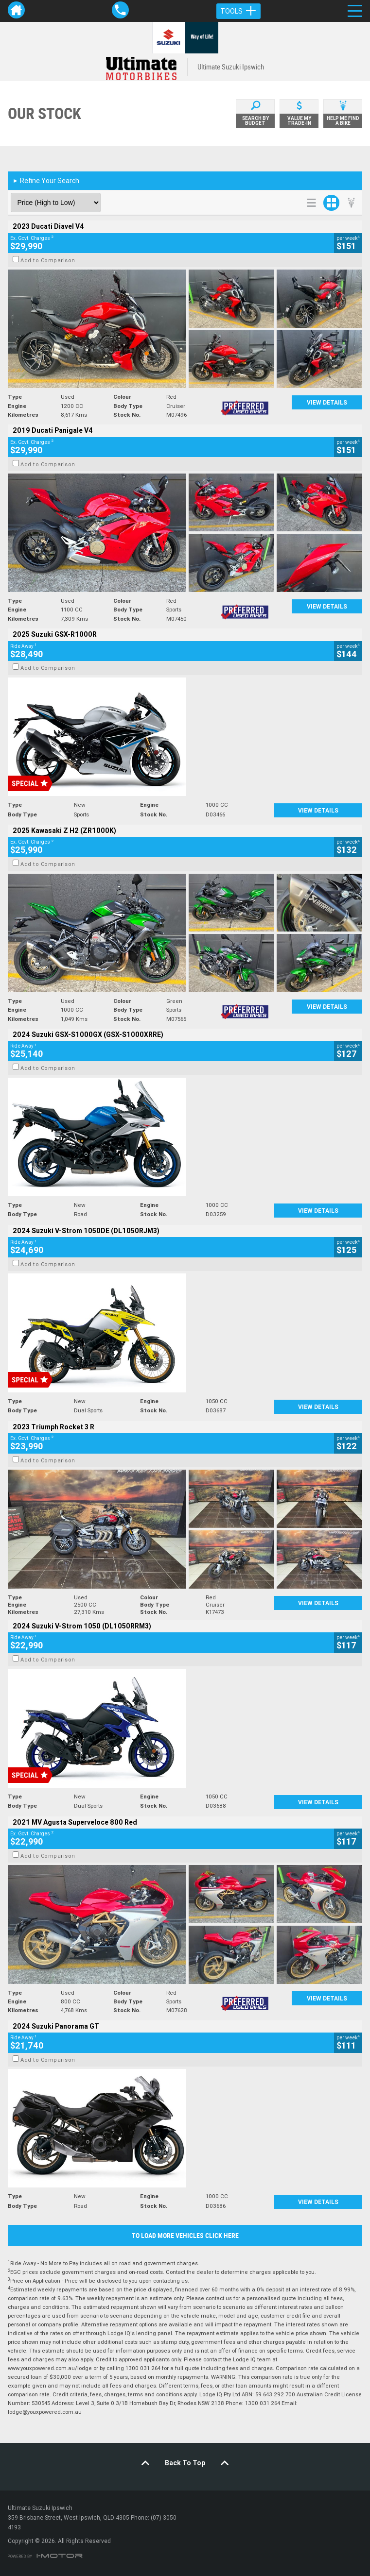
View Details (327, 402)
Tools (238, 11)
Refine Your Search (46, 180)
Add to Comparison (47, 260)
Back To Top (185, 2462)
